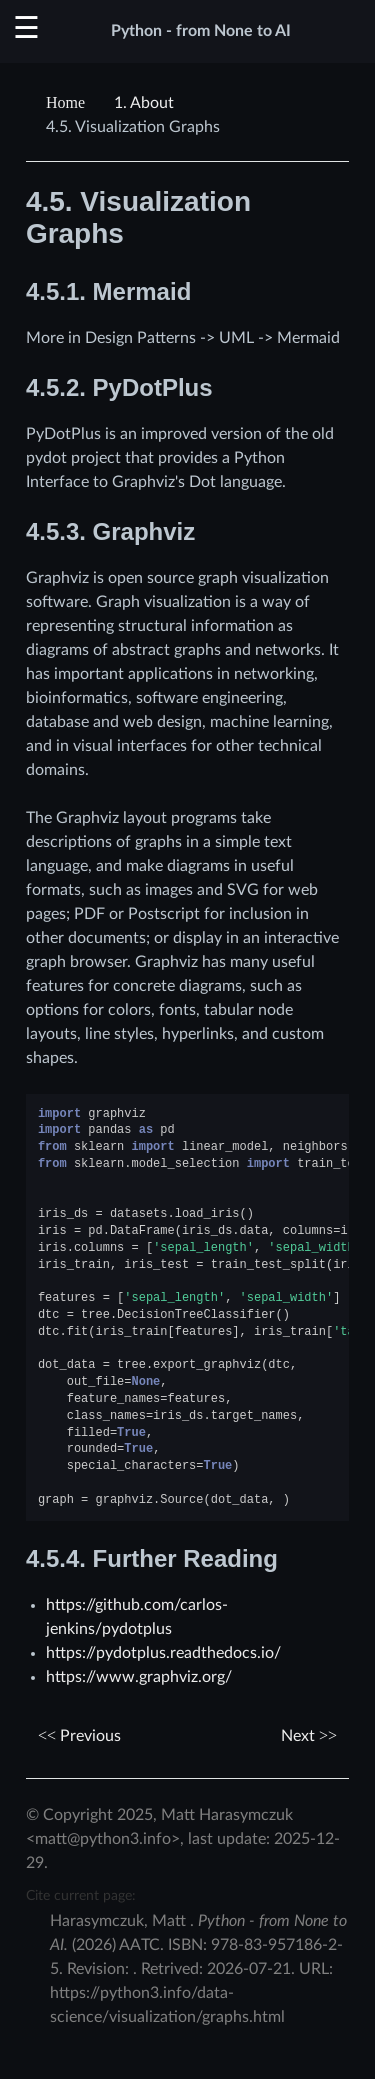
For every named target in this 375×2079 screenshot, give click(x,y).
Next (309, 1736)
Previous (79, 1736)
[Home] (68, 103)
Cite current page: (81, 1895)
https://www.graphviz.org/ (139, 1677)
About (144, 103)
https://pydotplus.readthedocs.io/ (163, 1653)
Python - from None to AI (201, 31)
